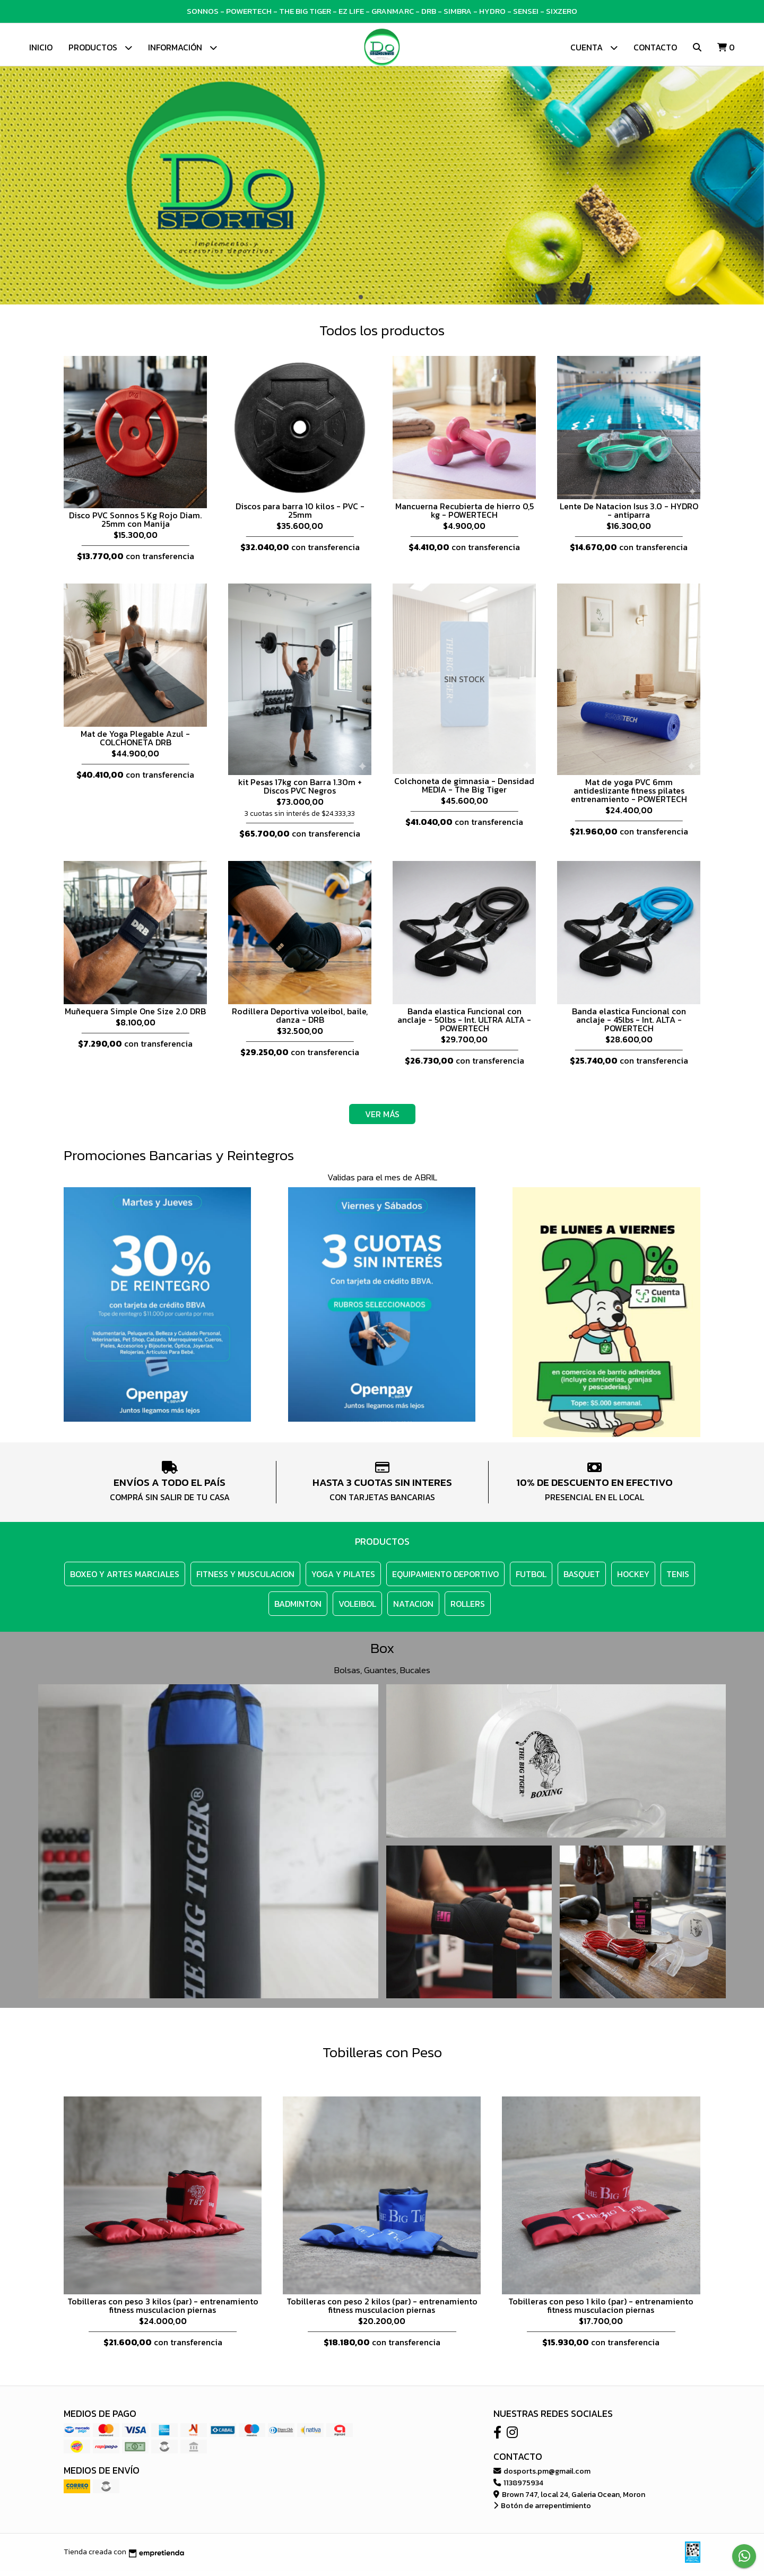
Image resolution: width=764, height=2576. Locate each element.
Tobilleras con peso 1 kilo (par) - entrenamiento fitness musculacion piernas (600, 2310)
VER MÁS (382, 1119)
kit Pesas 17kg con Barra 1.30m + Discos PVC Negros (300, 791)
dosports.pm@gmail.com (542, 2476)
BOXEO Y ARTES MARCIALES (124, 1579)
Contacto (655, 47)
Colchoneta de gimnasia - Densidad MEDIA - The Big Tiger (464, 790)
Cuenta (594, 47)
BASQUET (581, 1579)
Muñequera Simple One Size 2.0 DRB (135, 1016)
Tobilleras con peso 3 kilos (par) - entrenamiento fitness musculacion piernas (162, 2310)
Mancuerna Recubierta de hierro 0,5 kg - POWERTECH (464, 515)
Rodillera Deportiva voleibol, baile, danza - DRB (300, 1020)
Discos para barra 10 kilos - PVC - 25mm (300, 515)
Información (182, 47)
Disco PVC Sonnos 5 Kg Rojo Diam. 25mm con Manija (135, 524)
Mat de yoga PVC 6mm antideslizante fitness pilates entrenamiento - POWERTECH (629, 796)
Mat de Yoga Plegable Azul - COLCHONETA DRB (135, 743)
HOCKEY (633, 1579)
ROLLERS (467, 1609)
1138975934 (518, 2488)
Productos (100, 47)
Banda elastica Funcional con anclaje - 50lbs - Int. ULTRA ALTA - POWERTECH (464, 1025)
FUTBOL (531, 1579)
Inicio (41, 47)
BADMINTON (298, 1609)
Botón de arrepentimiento (542, 2511)
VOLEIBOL (357, 1609)
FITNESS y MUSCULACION (245, 1579)
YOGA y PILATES (343, 1579)
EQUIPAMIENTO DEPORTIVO (445, 1579)
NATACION (413, 1609)
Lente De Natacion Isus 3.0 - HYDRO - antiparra (629, 515)
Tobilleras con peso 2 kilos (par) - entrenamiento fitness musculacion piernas (382, 2310)
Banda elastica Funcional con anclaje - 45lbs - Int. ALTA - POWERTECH (629, 1025)
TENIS (677, 1579)
